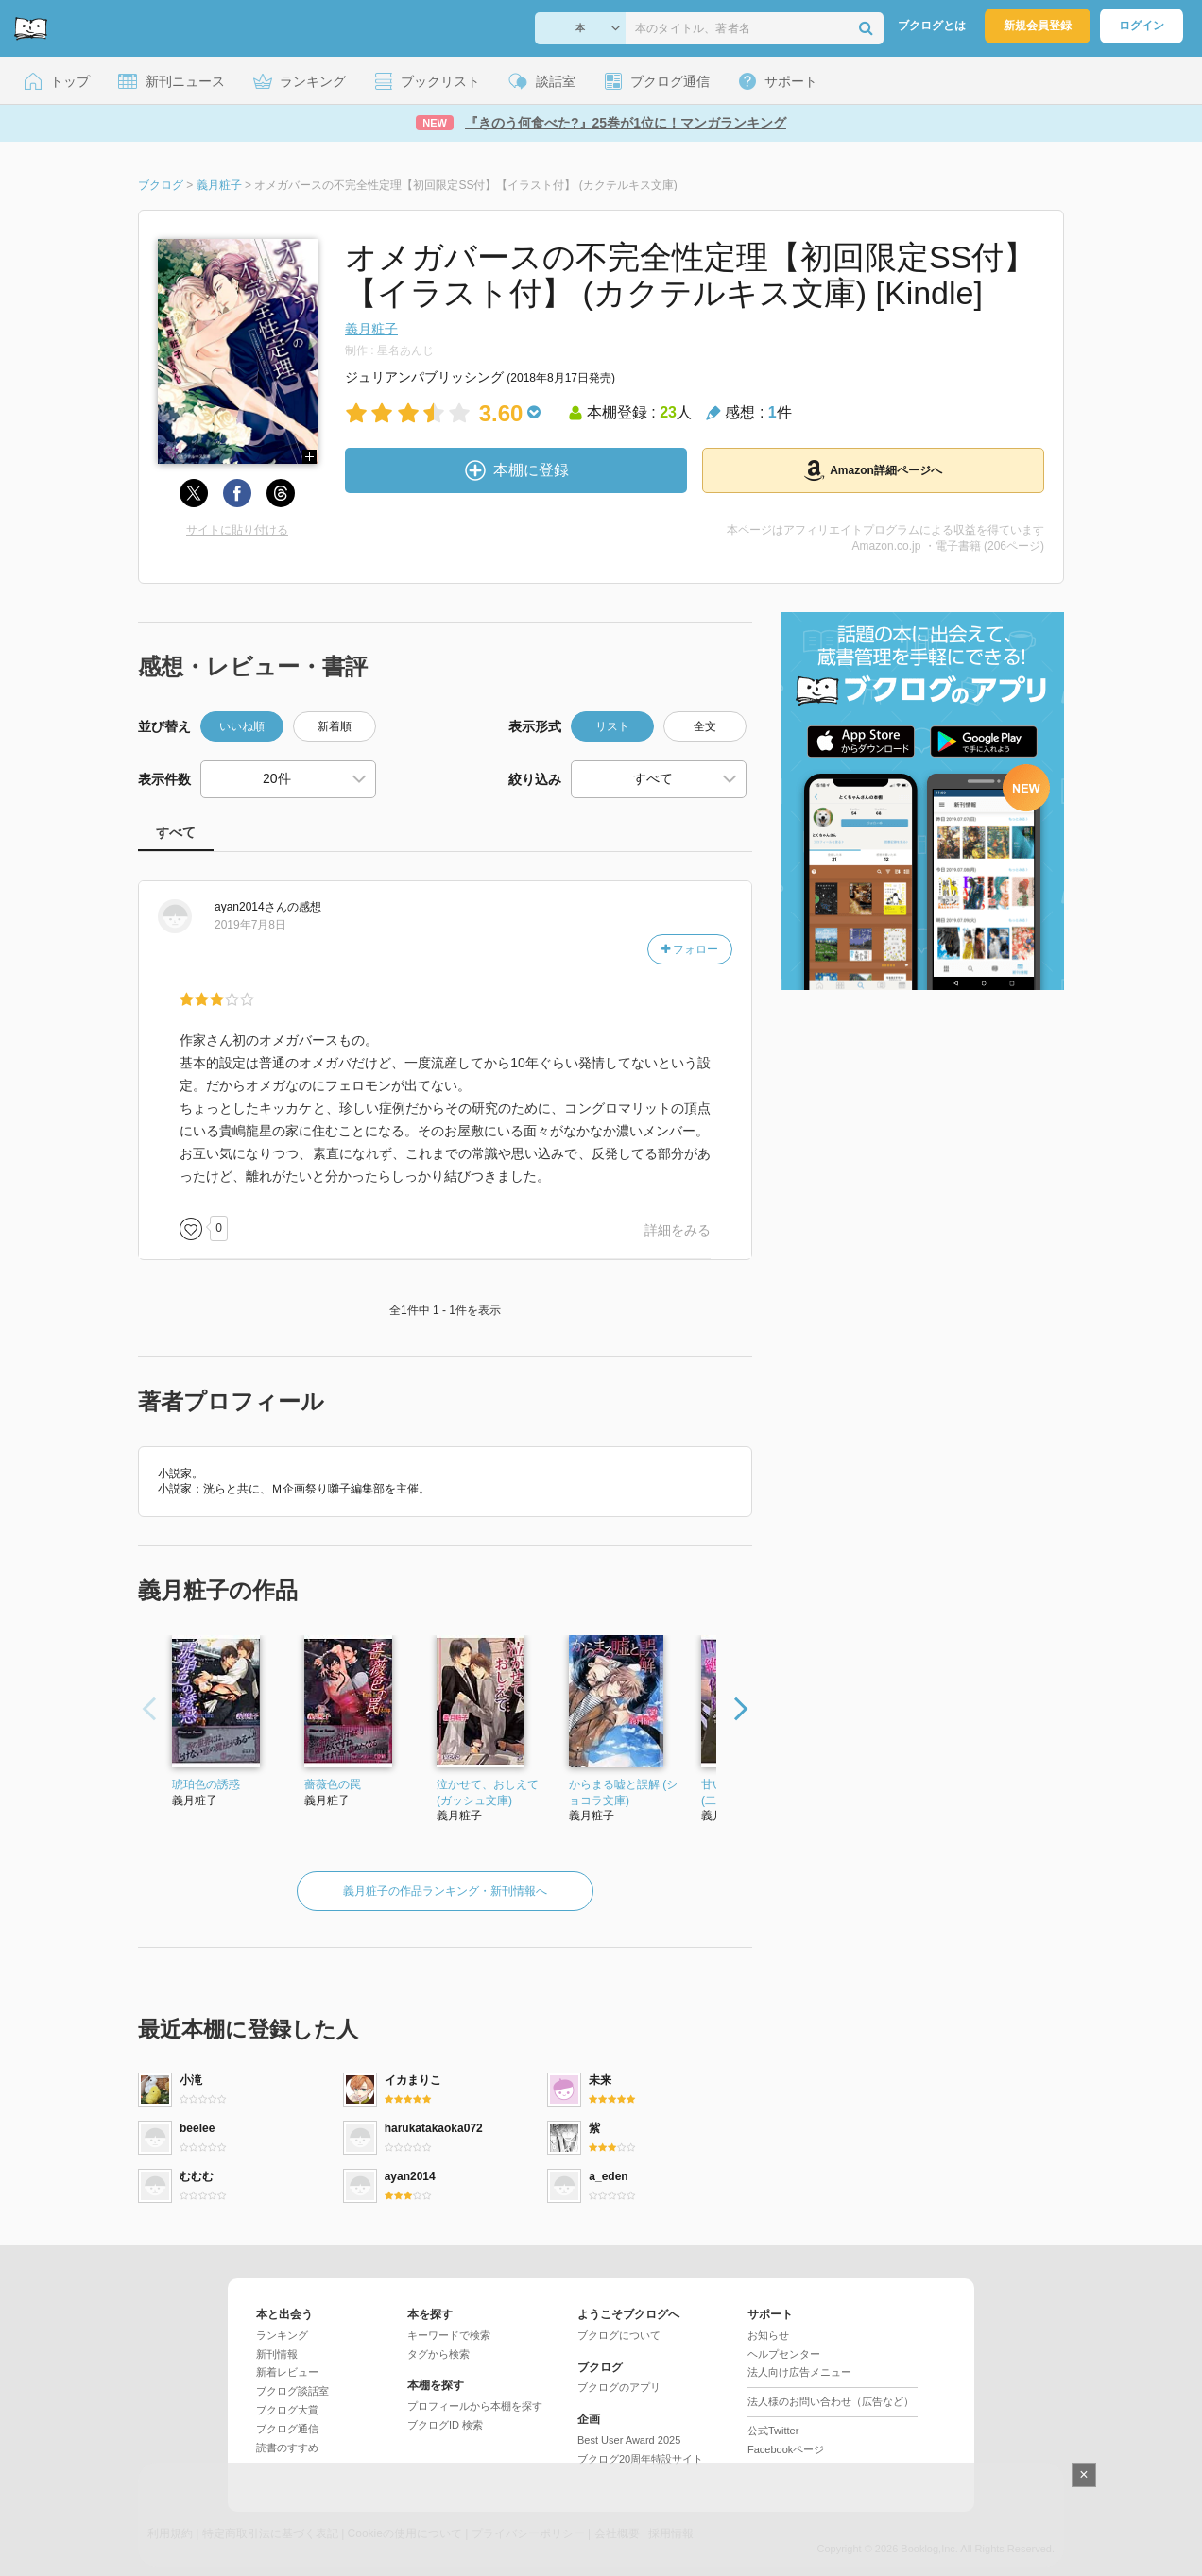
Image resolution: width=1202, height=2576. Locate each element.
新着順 (335, 726)
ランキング (282, 2335)
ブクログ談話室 (292, 2391)
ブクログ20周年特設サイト (640, 2459)
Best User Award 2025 (628, 2440)
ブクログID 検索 (445, 2425)
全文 (705, 726)
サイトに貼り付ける (237, 530)
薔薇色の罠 (332, 1784)
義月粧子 (371, 328)
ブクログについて (619, 2335)
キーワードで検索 (448, 2335)
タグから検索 (438, 2354)
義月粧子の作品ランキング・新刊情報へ (445, 1891)
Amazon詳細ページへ (873, 470)
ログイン (1141, 25)
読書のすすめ (287, 2447)
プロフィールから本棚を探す (474, 2406)
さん (251, 906)
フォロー (689, 949)
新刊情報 (277, 2354)
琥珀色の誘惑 (206, 1784)
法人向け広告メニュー (799, 2372)
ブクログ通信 (287, 2428)
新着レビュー (287, 2372)
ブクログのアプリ (619, 2387)
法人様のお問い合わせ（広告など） (830, 2401)
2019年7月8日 (250, 924)
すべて (176, 832)
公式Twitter (772, 2430)
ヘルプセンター (783, 2354)
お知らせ (768, 2335)
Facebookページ (785, 2449)
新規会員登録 (1038, 25)
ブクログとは (932, 25)
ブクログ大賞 (287, 2409)
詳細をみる (677, 1229)
